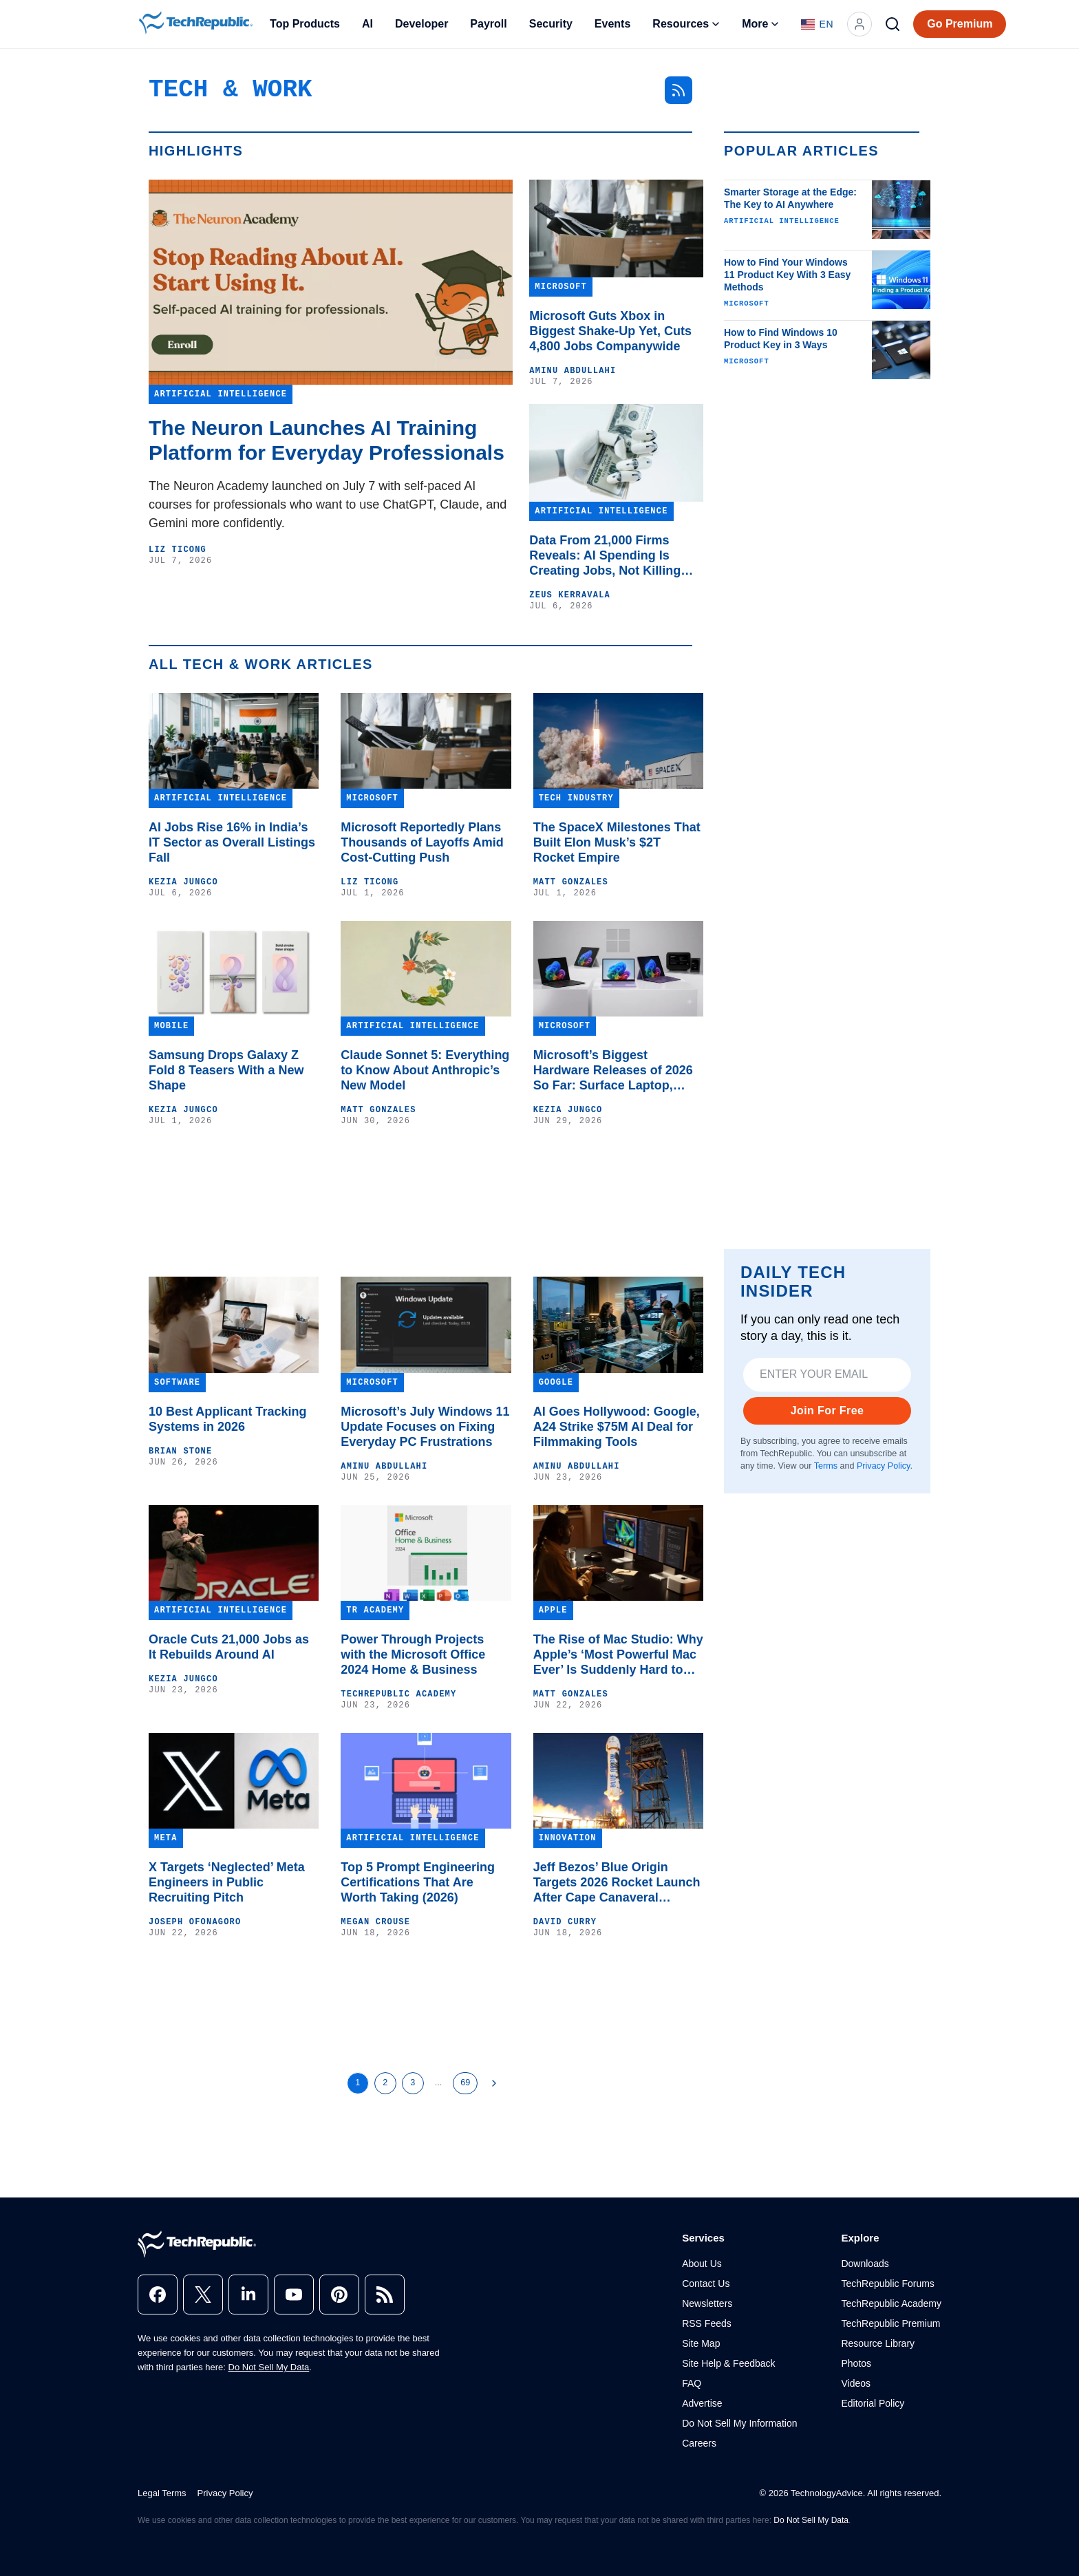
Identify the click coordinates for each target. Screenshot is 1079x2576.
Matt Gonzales (570, 882)
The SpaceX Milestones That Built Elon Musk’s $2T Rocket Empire (617, 842)
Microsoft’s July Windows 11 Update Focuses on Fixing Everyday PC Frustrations (425, 1427)
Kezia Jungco (183, 882)
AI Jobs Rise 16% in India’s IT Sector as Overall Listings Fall (232, 842)
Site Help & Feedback (728, 2363)
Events (612, 24)
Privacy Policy (883, 1466)
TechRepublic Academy (398, 1694)
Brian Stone (180, 1451)
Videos (855, 2383)
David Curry (565, 1922)
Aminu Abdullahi (572, 370)
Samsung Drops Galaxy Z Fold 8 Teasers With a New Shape (226, 1070)
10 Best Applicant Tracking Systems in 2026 (227, 1419)
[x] (203, 2294)
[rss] (385, 2294)
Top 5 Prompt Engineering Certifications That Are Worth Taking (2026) (418, 1882)
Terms (825, 1466)
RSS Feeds (706, 2323)
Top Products (305, 24)
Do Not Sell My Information (739, 2423)
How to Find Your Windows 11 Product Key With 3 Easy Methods (787, 274)
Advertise (702, 2403)
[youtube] (294, 2294)
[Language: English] (817, 24)
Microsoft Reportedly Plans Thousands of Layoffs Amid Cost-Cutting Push (422, 842)
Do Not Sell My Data (269, 2367)
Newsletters (707, 2303)
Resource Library (878, 2343)
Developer (421, 24)
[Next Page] (494, 2083)
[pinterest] (339, 2294)
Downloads (864, 2263)
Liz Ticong (177, 549)
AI (367, 24)
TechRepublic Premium (890, 2323)
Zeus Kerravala (569, 595)
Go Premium (959, 24)
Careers (699, 2443)
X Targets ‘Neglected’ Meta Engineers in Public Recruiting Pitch (227, 1882)
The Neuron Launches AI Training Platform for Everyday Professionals (326, 440)
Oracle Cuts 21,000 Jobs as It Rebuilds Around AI (229, 1646)
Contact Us (705, 2283)
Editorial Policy (872, 2403)
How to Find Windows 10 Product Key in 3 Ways (780, 338)
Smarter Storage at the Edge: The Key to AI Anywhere (790, 198)
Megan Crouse (375, 1922)
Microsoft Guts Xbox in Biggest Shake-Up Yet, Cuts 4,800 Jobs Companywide (610, 331)
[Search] (892, 24)
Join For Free (827, 1410)
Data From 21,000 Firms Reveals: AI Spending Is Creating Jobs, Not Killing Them (605, 555)
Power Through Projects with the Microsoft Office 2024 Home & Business (413, 1654)
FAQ (691, 2383)
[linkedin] (248, 2294)
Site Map (701, 2343)
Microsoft (746, 303)
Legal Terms (162, 2493)
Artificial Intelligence (782, 221)
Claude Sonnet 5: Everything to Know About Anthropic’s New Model (425, 1070)
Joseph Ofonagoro (195, 1922)
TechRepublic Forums (887, 2283)
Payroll (488, 24)
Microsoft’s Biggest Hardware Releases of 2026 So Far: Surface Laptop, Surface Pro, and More (613, 1070)
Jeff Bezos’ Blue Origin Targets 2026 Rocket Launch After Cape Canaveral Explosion (617, 1882)
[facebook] (158, 2294)
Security (551, 24)
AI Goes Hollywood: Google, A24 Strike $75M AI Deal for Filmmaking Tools (616, 1427)
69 (465, 2082)
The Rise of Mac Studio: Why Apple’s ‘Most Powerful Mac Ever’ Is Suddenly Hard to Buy (618, 1654)
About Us (702, 2263)
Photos (856, 2363)
